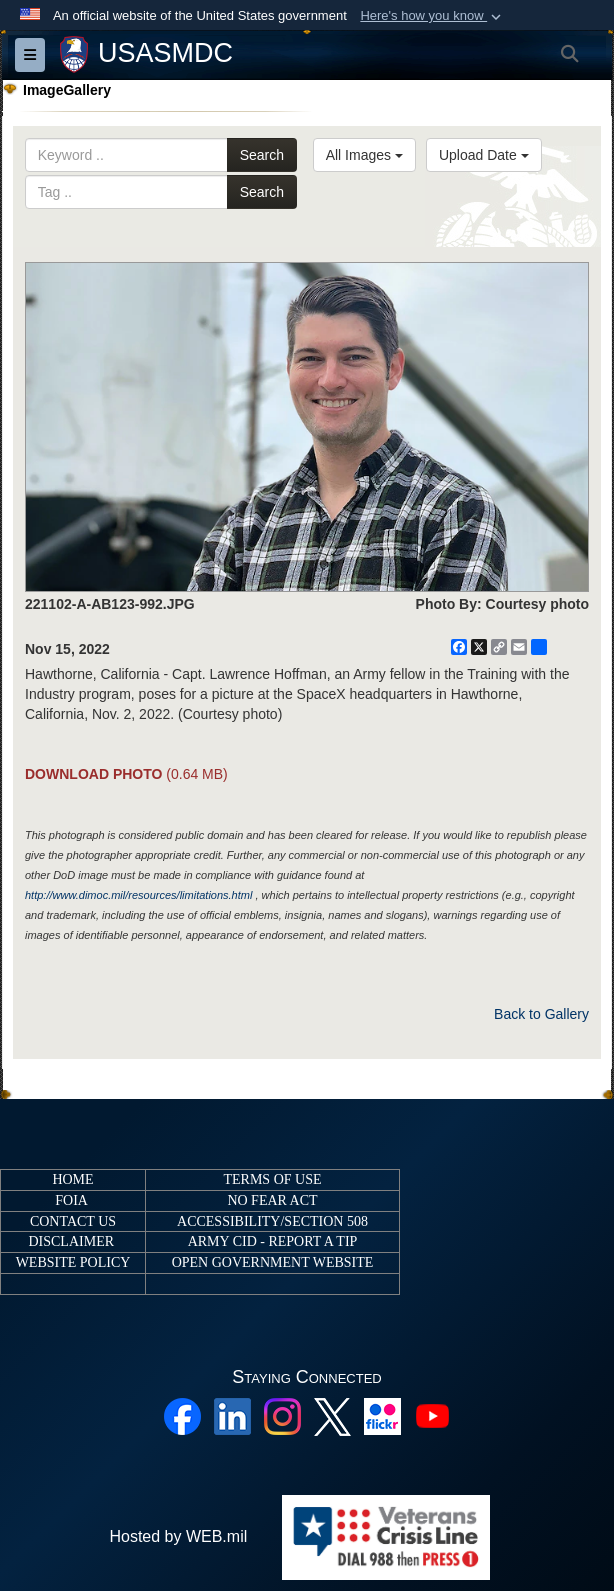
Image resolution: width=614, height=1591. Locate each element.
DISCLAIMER (71, 1241)
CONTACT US (73, 1221)
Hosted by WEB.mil (178, 1536)
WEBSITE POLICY (73, 1262)
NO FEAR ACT (272, 1200)
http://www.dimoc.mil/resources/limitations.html (138, 895)
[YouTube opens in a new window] (432, 1415)
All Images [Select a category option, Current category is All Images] (364, 155)
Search (262, 155)
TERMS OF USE (272, 1179)
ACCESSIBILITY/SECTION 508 (272, 1221)
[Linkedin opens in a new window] (232, 1415)
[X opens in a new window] (332, 1415)
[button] (432, 16)
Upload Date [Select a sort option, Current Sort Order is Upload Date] (484, 155)
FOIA (71, 1200)
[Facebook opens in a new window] (182, 1415)
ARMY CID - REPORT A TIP (273, 1241)
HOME (72, 1179)
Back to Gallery (541, 1014)
